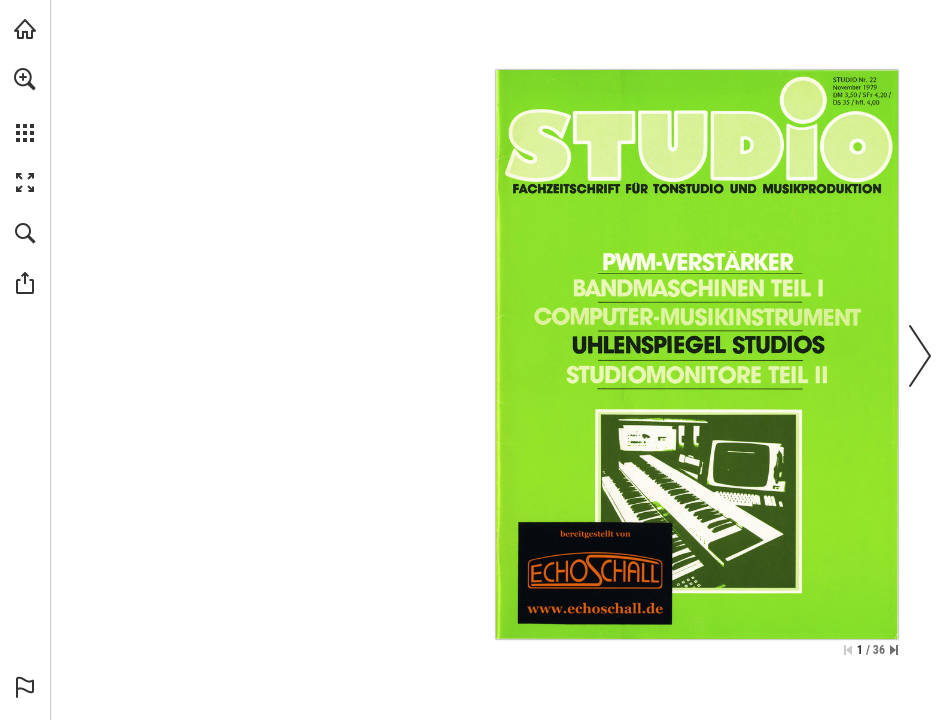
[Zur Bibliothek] (596, 572)
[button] (25, 79)
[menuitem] (25, 105)
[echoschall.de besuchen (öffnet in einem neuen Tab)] (25, 29)
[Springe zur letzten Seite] (894, 650)
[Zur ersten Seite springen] (848, 650)
